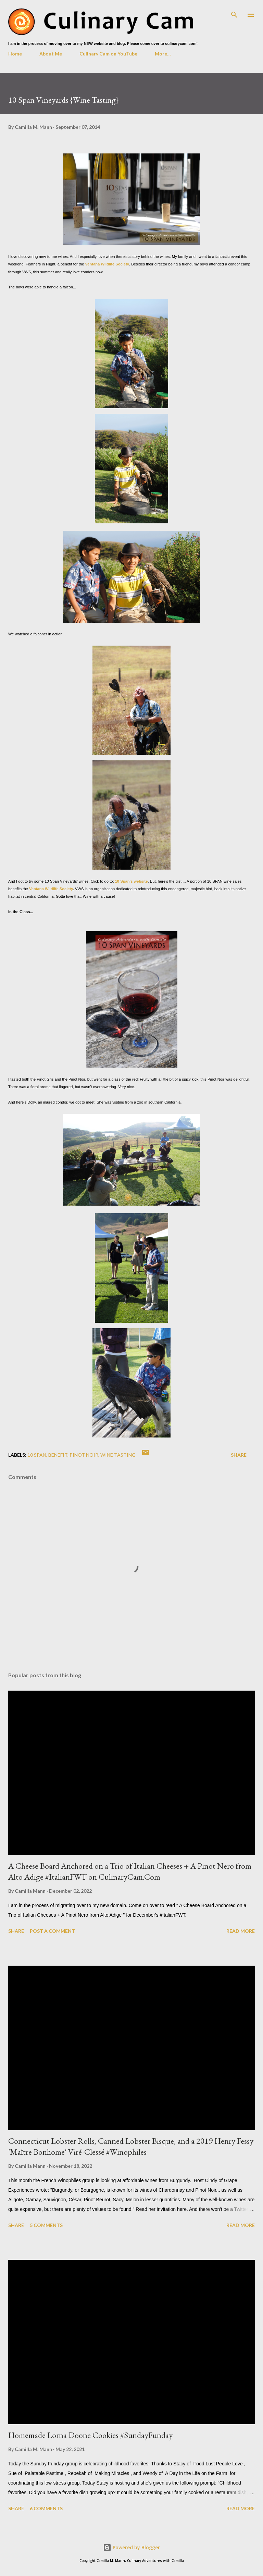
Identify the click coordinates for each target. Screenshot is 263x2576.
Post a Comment (52, 1931)
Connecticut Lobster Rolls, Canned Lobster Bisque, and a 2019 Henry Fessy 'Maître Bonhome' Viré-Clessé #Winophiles (130, 2146)
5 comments (46, 2225)
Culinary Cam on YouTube (108, 54)
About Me (50, 54)
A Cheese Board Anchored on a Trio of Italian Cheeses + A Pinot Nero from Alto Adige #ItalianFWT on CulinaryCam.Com (129, 1871)
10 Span (36, 1455)
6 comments (46, 2508)
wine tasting (118, 1455)
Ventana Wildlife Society (107, 264)
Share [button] (239, 1455)
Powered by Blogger (131, 2547)
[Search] (234, 12)
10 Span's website (131, 881)
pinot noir (84, 1455)
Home (15, 54)
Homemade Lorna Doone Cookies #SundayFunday (90, 2435)
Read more (240, 1931)
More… (163, 54)
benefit (57, 1455)
